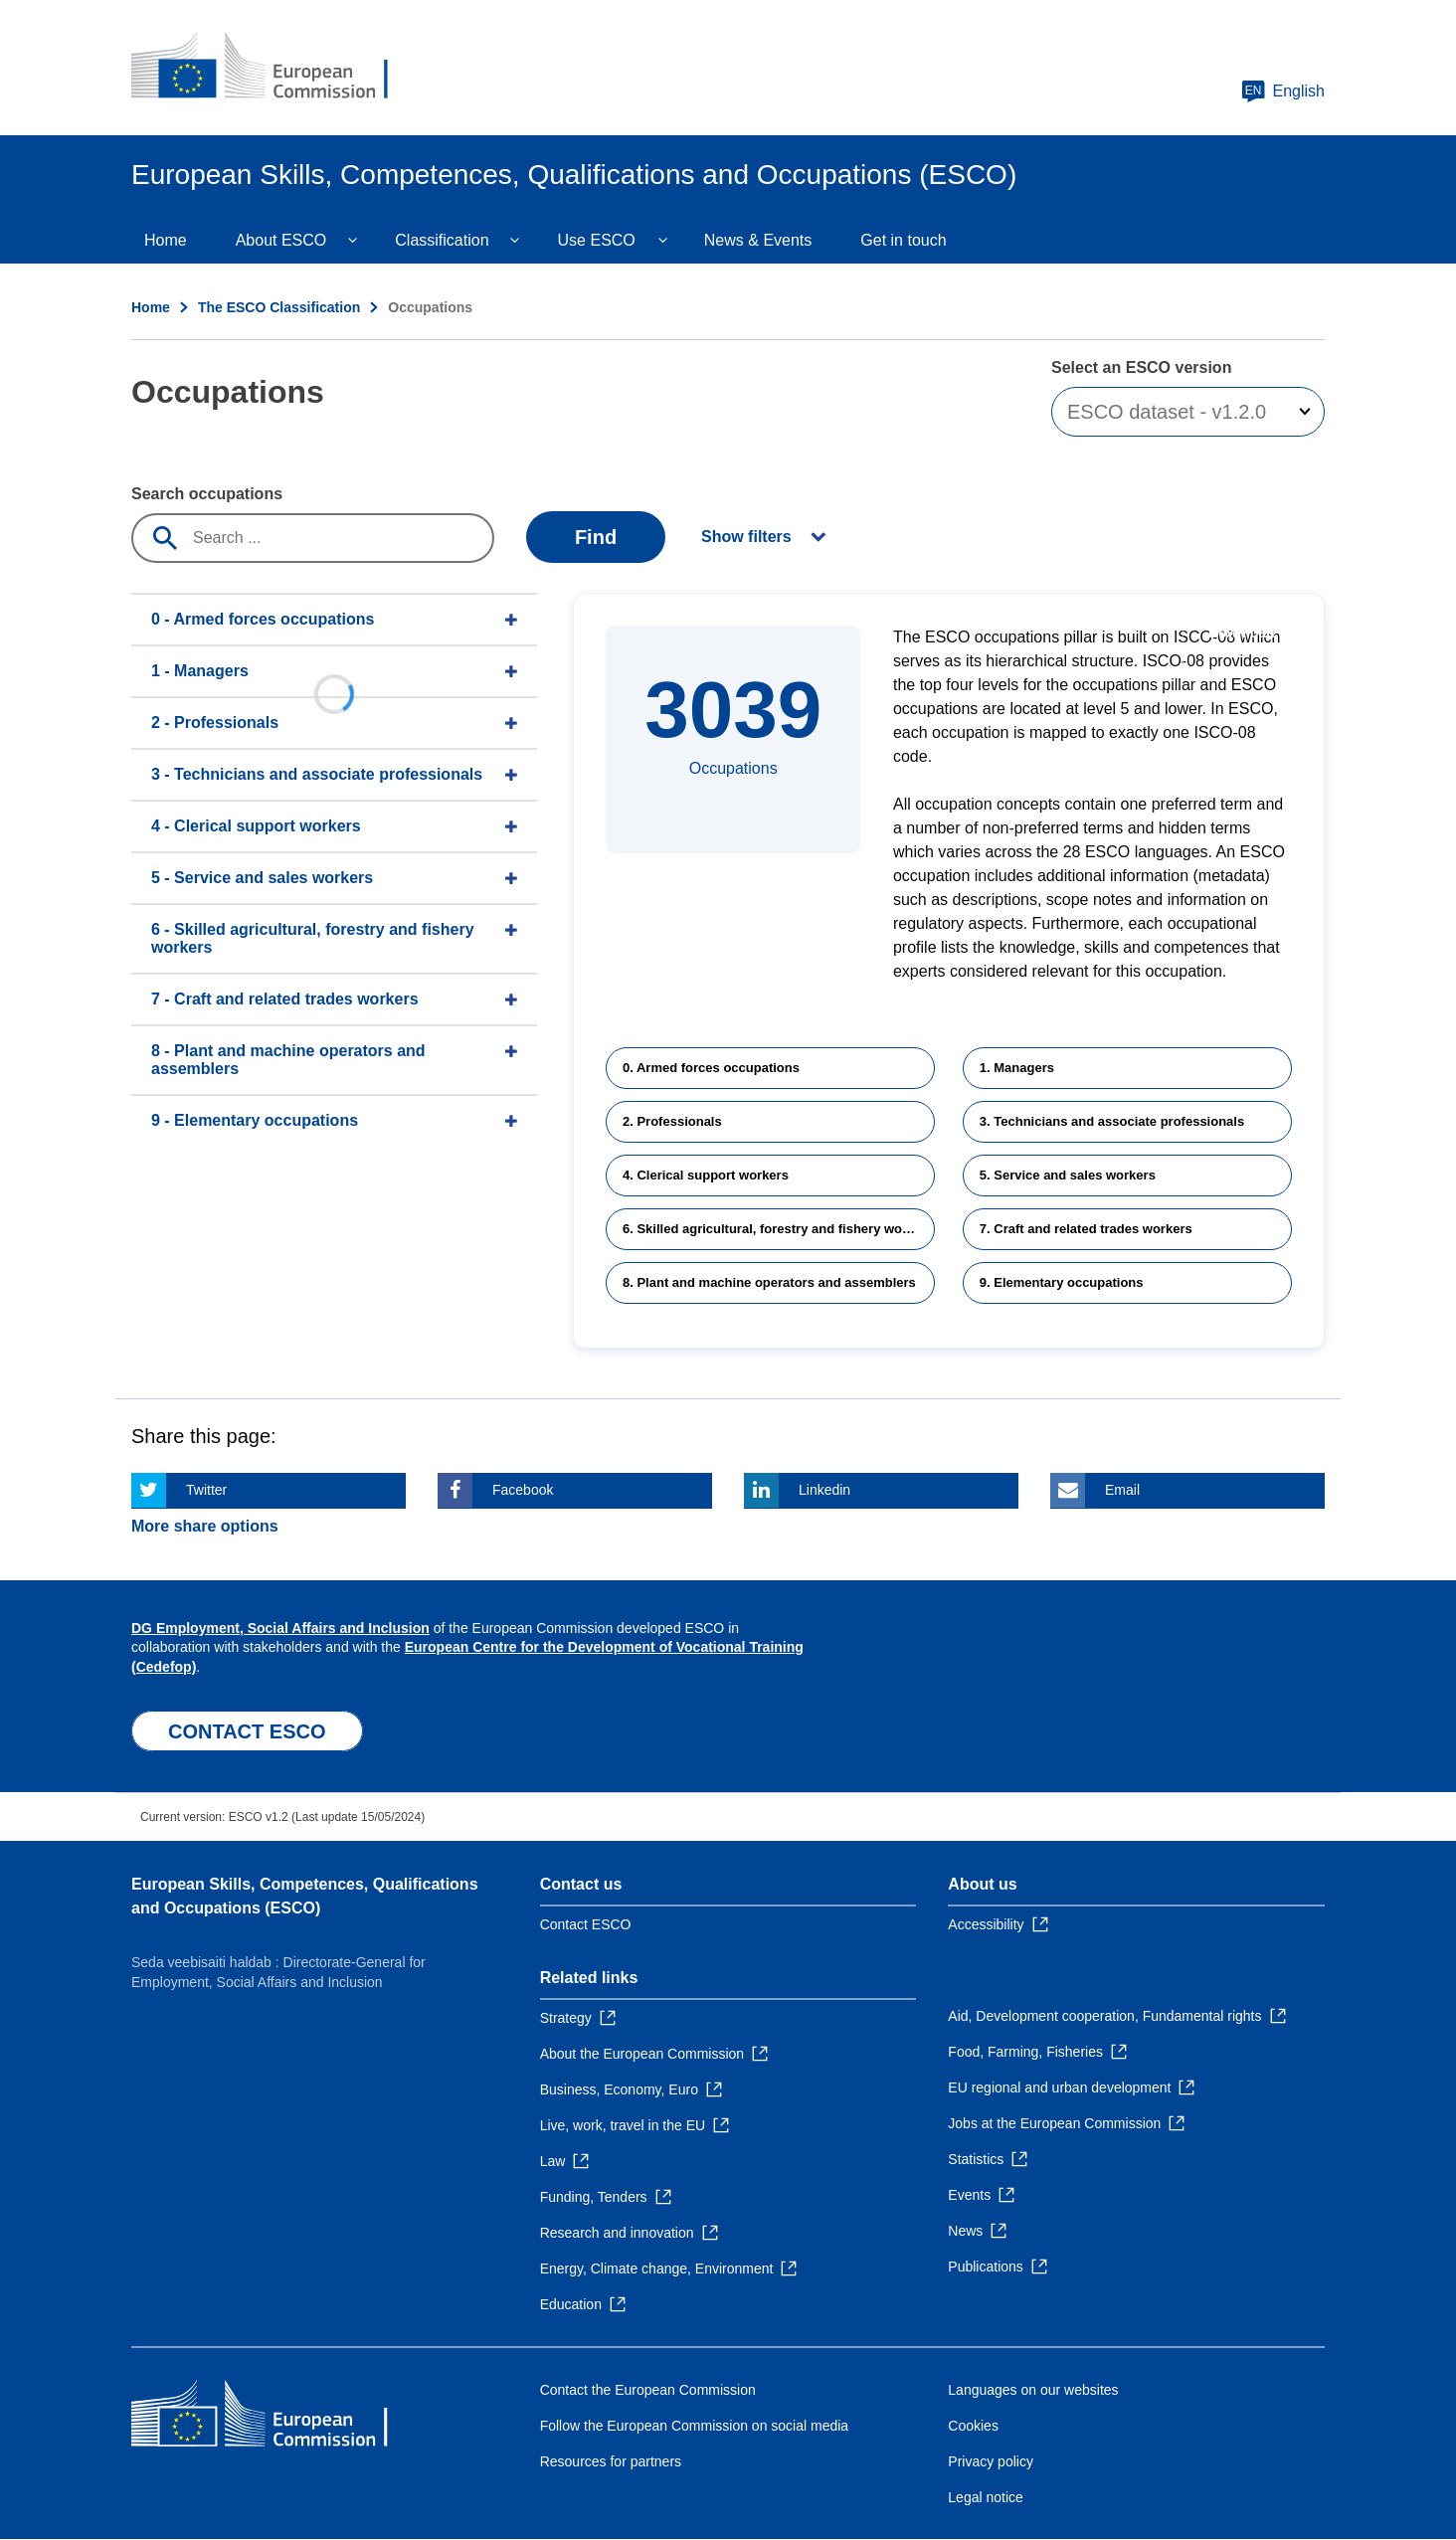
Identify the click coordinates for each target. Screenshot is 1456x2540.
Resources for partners (610, 2461)
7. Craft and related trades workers (1086, 1228)
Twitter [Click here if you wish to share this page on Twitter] (206, 1490)
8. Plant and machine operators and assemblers (769, 1282)
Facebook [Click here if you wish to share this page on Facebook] (522, 1490)
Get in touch (903, 240)
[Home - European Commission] (275, 67)
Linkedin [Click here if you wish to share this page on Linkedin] (824, 1490)
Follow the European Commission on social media (694, 2426)
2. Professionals (672, 1121)
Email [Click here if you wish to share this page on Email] (1122, 1490)
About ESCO (281, 240)
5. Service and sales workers (1068, 1175)
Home (165, 240)
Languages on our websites (1033, 2390)
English (1283, 91)
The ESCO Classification (279, 307)
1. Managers (1017, 1067)
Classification (441, 240)
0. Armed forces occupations (711, 1067)
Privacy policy (990, 2461)
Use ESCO (597, 240)
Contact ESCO (586, 1924)
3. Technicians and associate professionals (1112, 1121)
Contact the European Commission (648, 2390)
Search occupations (206, 493)
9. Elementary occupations (1062, 1282)
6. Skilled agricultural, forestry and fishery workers (778, 1228)
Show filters (746, 536)
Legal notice (985, 2497)
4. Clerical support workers (706, 1175)
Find (596, 537)
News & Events (758, 240)
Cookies (973, 2426)
